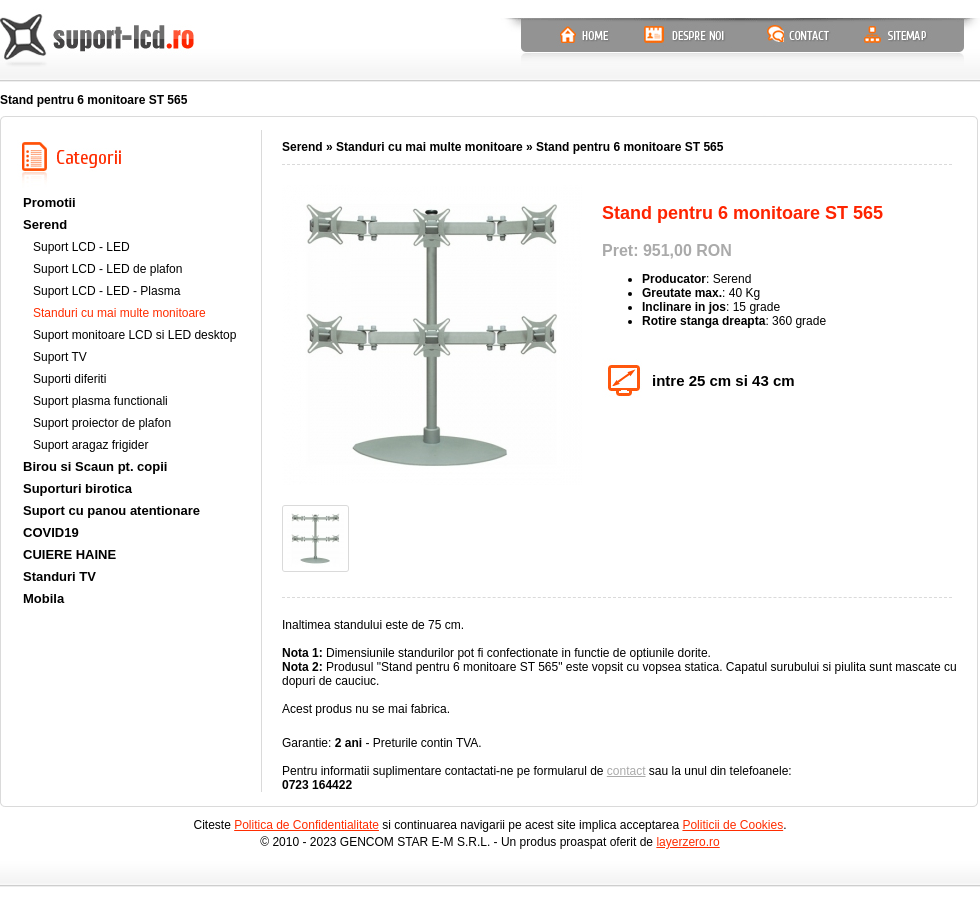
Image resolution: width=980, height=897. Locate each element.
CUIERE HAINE (69, 554)
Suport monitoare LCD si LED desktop (134, 335)
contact (626, 771)
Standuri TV (59, 576)
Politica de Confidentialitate (306, 825)
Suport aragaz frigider (90, 445)
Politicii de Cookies (732, 825)
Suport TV (60, 357)
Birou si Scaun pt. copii (95, 466)
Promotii (49, 202)
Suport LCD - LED (81, 247)
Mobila (43, 598)
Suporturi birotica (77, 488)
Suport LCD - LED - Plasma (106, 291)
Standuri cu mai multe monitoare (119, 313)
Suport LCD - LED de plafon (107, 269)
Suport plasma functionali (100, 401)
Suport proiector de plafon (102, 423)
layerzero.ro (687, 842)
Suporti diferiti (69, 379)
